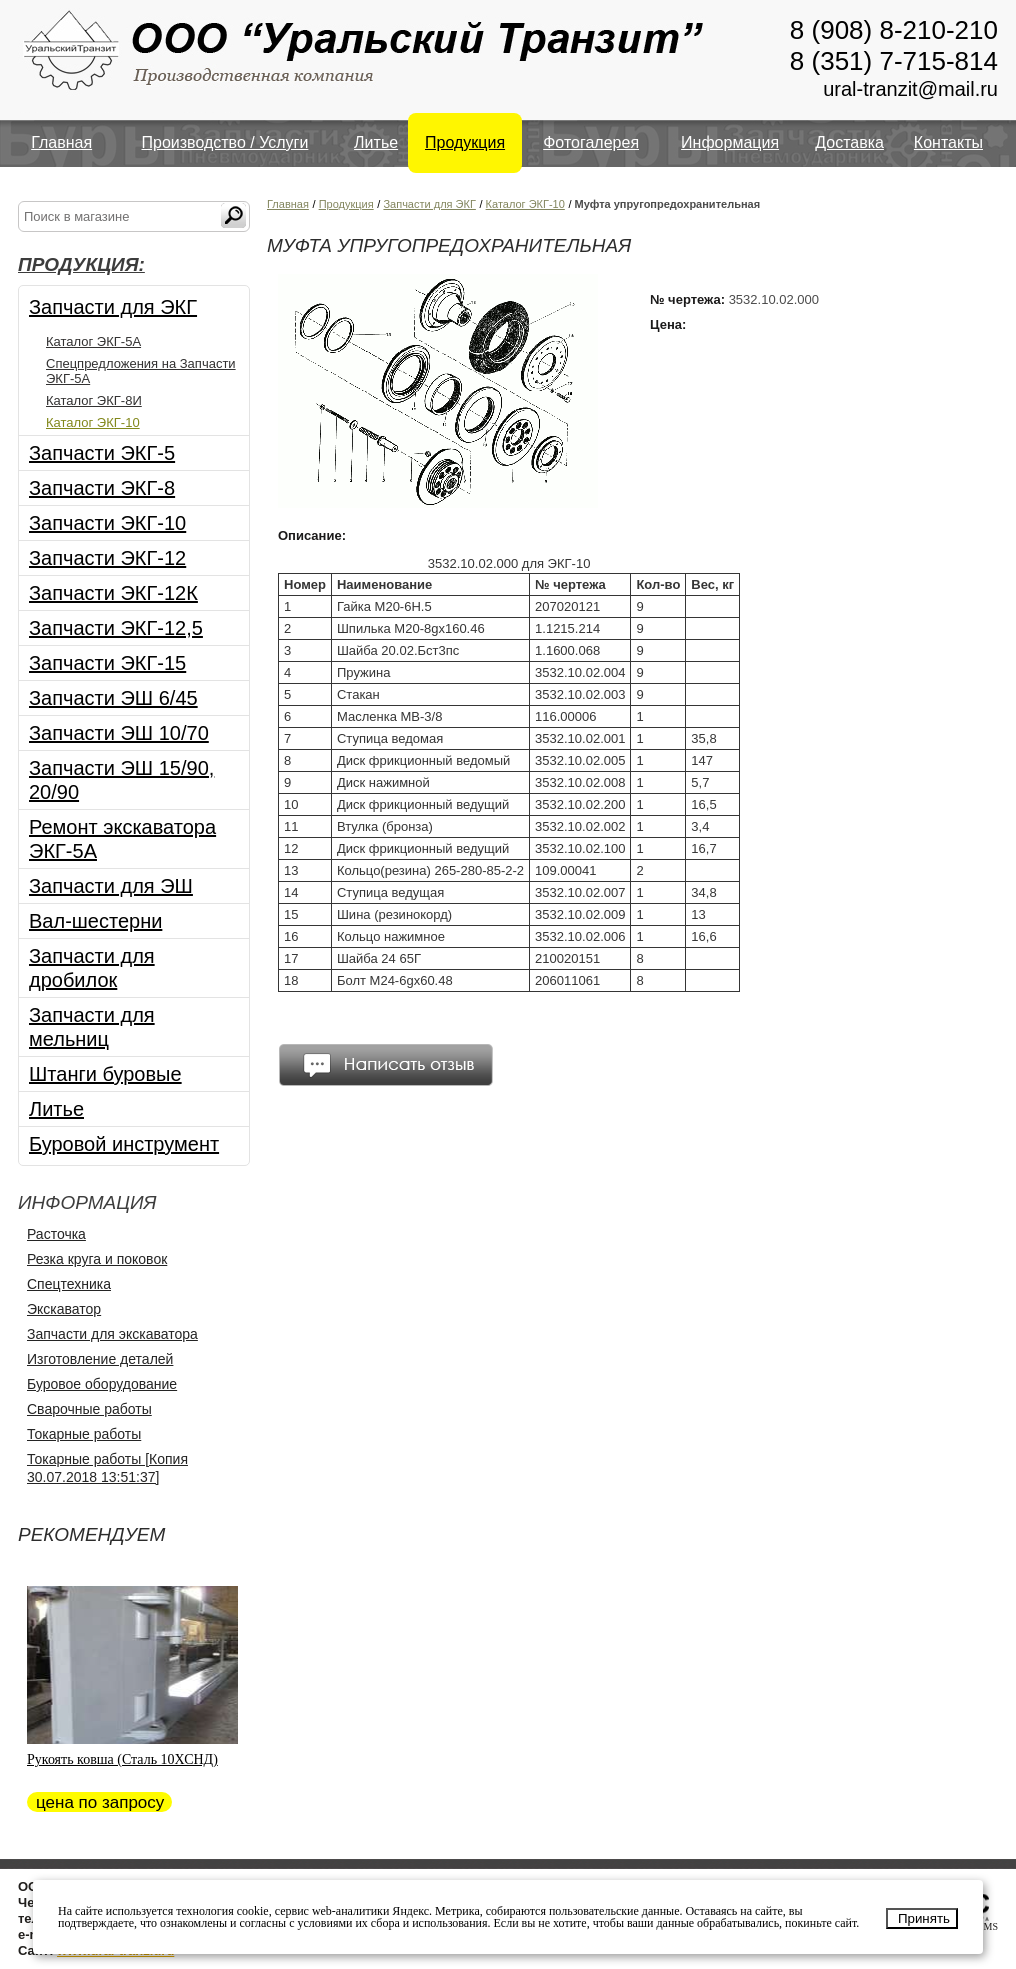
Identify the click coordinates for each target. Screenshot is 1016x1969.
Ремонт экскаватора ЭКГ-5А (122, 839)
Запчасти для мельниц (92, 1027)
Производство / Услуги (225, 142)
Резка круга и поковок (97, 1259)
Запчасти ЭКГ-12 (107, 558)
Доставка (849, 142)
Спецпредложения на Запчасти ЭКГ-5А (141, 371)
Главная (61, 142)
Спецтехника (69, 1284)
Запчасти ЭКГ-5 (102, 453)
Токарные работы (84, 1434)
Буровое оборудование (102, 1384)
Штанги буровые (105, 1074)
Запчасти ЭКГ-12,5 (116, 628)
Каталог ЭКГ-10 (93, 422)
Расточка (56, 1234)
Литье (376, 142)
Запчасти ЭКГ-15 (107, 663)
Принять (924, 1918)
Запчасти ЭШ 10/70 (119, 733)
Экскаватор (64, 1309)
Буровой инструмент (124, 1144)
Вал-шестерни (95, 921)
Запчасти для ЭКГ (113, 307)
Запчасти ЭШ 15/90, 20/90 (121, 780)
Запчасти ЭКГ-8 (102, 488)
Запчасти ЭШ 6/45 (113, 698)
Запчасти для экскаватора (112, 1334)
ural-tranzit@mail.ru (910, 89)
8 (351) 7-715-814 (894, 61)
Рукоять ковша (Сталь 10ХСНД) (122, 1759)
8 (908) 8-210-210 (894, 30)
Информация (730, 142)
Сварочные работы (89, 1409)
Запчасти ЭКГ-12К (113, 593)
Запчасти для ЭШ (111, 886)
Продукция (465, 142)
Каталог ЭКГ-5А (93, 341)
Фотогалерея (591, 142)
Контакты (948, 142)
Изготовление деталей (100, 1359)
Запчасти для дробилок (92, 968)
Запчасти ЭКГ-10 (107, 523)
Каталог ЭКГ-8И (94, 400)
